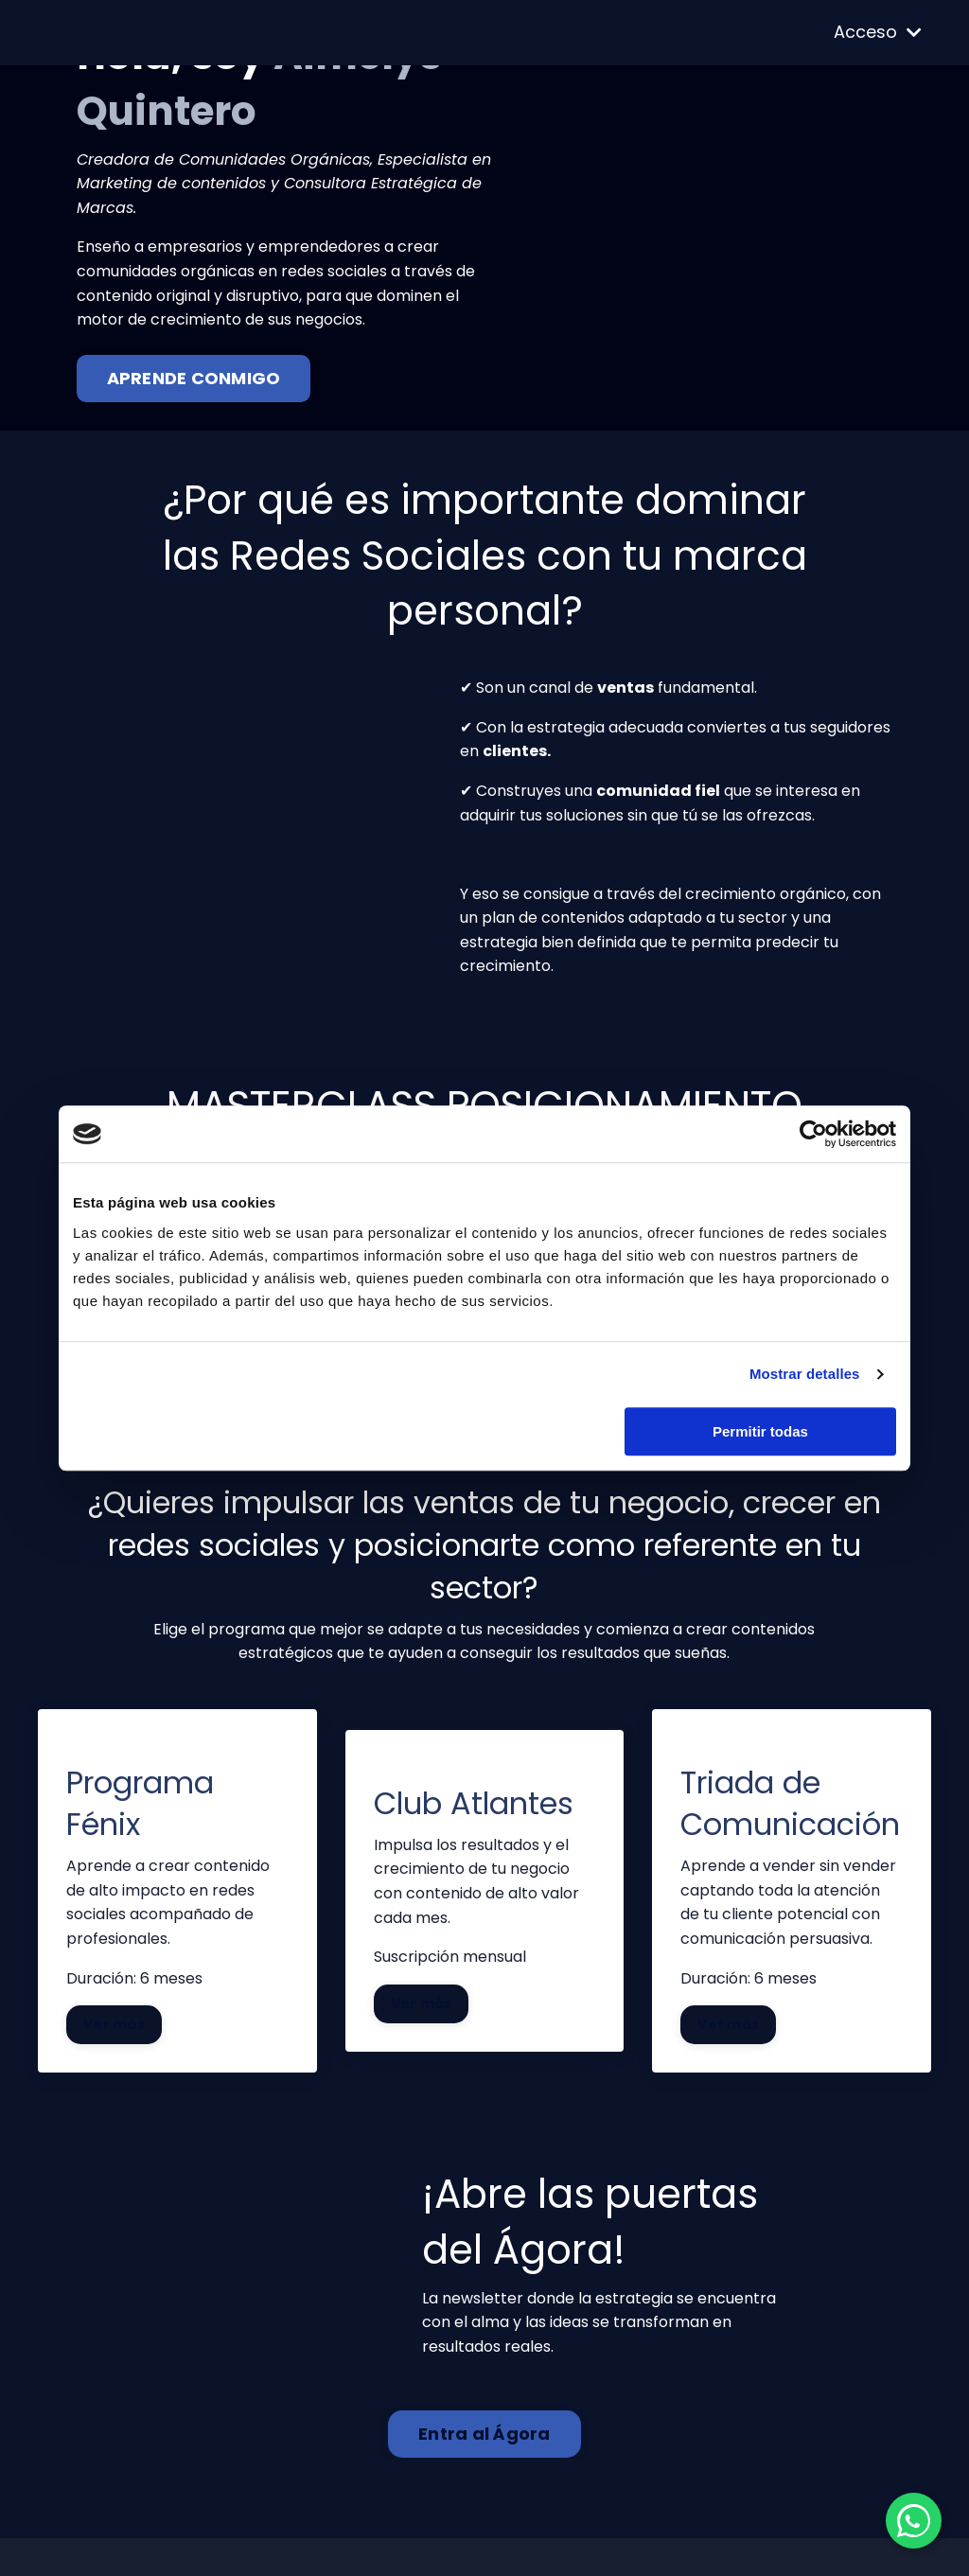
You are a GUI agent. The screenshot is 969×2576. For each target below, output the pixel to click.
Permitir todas (760, 1431)
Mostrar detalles (804, 1374)
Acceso (878, 32)
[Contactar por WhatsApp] (912, 2519)
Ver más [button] (114, 2024)
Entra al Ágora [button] (484, 2434)
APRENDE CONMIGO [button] (194, 378)
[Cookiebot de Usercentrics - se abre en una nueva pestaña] (813, 1134)
